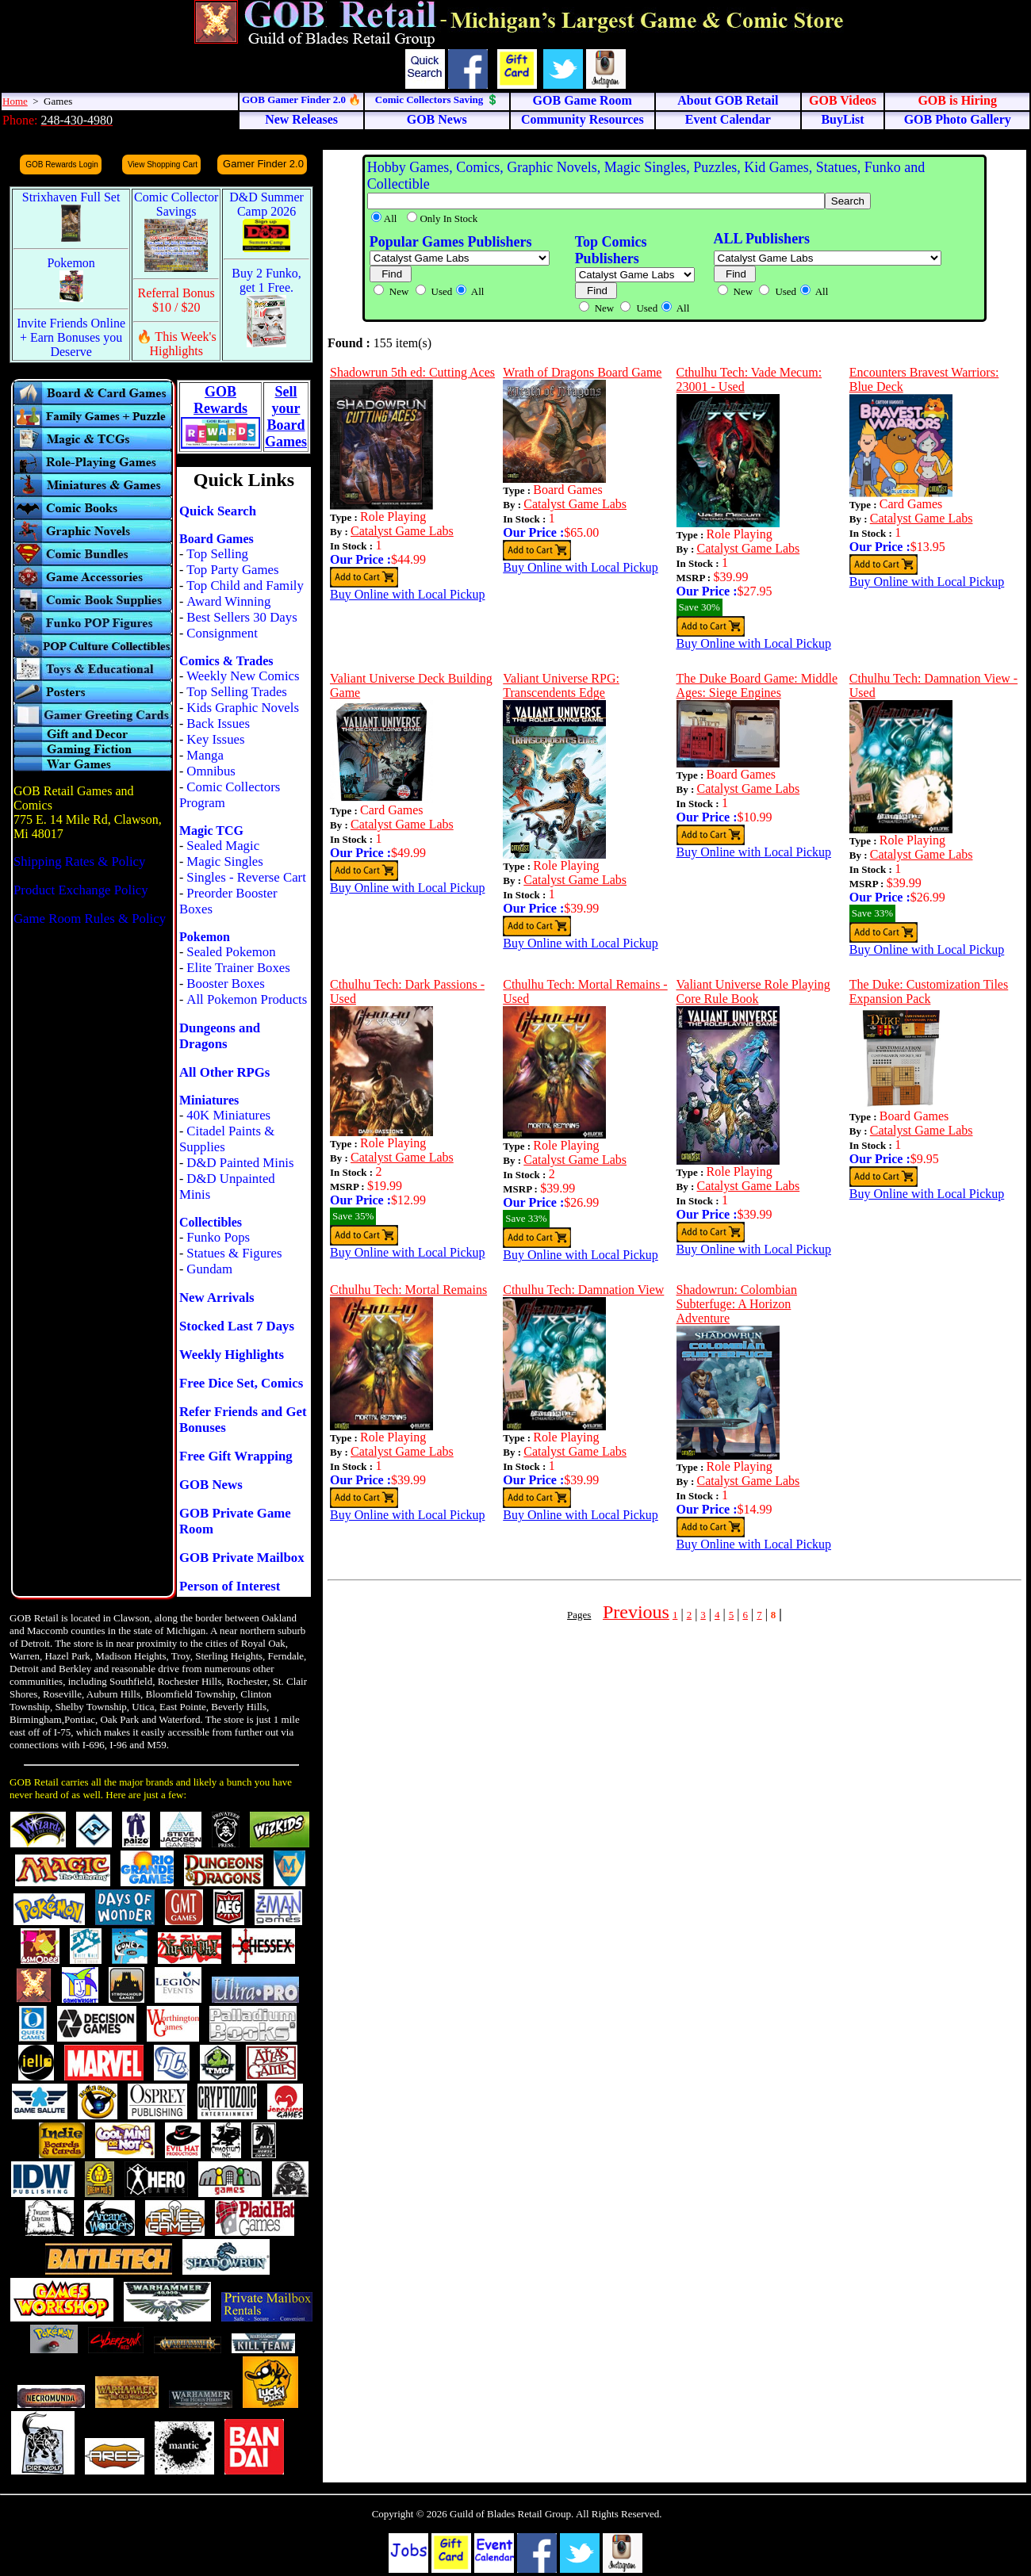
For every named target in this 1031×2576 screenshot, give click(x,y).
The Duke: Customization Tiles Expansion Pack (928, 991)
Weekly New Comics (242, 675)
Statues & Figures (234, 1253)
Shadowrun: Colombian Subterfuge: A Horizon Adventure (736, 1304)
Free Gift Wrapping (236, 1456)
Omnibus (211, 771)
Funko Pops (218, 1237)
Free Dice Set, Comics (241, 1383)
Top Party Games (232, 569)
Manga (205, 755)
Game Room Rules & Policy (89, 918)
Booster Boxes (225, 983)
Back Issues (218, 723)
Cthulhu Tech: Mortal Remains (408, 1289)
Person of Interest (229, 1586)
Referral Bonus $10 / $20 (176, 300)
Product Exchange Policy (80, 890)
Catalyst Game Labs (402, 531)
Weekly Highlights (231, 1354)
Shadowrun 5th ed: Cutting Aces (412, 372)
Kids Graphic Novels (242, 707)
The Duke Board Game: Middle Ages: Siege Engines (757, 685)
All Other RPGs (224, 1072)
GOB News (211, 1484)
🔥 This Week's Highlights (176, 344)
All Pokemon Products (246, 999)
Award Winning (228, 601)
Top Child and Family (245, 585)
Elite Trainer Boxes (238, 967)
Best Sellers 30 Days (241, 617)
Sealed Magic (222, 845)
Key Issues (215, 739)
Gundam (209, 1269)
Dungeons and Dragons (219, 1035)
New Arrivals (217, 1297)
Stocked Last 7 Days (236, 1326)
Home (15, 101)
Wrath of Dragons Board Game (582, 372)
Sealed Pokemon (230, 951)
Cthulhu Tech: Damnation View (583, 1289)
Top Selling (217, 553)
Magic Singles (224, 861)
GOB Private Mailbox (242, 1557)
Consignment (222, 633)
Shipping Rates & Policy (79, 861)
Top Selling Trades (236, 691)
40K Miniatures (228, 1115)
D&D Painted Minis (239, 1162)
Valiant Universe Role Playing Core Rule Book (753, 991)
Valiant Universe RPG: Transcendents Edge (561, 685)
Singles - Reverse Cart (246, 877)
